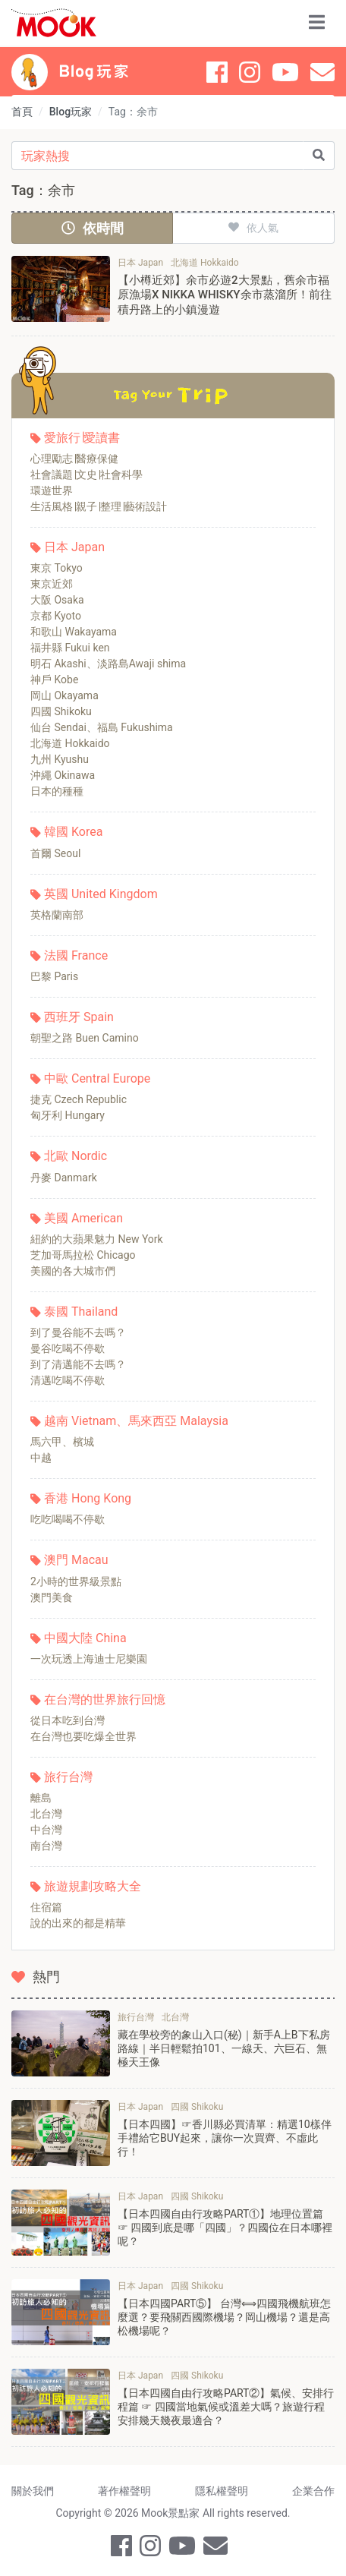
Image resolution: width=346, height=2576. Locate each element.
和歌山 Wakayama (73, 632)
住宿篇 (46, 1907)
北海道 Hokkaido (70, 743)
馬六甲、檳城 (62, 1442)
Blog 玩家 (93, 70)
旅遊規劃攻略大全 (92, 1886)
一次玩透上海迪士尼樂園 (88, 1659)
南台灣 (46, 1846)
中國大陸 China (85, 1638)
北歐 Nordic (75, 1156)
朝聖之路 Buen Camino (84, 1038)
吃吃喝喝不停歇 (67, 1519)
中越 (41, 1458)
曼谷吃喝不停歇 (67, 1348)
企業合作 (313, 2491)
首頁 (22, 112)
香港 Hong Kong (87, 1498)
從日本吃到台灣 (67, 1720)
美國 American (83, 1218)
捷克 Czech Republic (78, 1099)
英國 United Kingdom (101, 894)
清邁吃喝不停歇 (67, 1380)
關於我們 (32, 2491)
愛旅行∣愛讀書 (82, 437)
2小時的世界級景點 (75, 1581)
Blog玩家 (70, 112)
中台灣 (46, 1830)
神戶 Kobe (54, 679)
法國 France (76, 955)
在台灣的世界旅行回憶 (104, 1699)
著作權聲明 (124, 2491)
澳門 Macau (76, 1560)
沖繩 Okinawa (62, 775)
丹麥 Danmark (63, 1177)
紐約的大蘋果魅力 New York (96, 1239)
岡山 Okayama (64, 695)
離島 (41, 1798)
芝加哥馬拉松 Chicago (83, 1255)
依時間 (92, 228)
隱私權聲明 (221, 2491)
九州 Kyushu (59, 759)
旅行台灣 (68, 1777)
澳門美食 (51, 1597)
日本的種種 (56, 791)
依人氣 (253, 228)
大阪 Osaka (57, 600)
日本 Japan (74, 547)
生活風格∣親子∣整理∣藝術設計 (98, 506)
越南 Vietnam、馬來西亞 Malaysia (136, 1421)
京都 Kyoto (55, 616)
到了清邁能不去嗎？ (78, 1364)
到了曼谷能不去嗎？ (78, 1332)
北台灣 (46, 1814)
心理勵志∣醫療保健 (74, 458)
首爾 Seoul (55, 853)
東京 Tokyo (56, 568)
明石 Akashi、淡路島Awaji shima (108, 663)
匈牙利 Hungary (67, 1115)
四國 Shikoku (61, 711)
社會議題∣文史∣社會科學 (86, 474)
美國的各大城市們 (72, 1271)
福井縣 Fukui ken (70, 648)
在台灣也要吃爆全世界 (83, 1736)
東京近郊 (51, 584)
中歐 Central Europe (97, 1078)
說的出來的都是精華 (78, 1923)
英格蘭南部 (56, 915)
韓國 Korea (73, 832)
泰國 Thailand (81, 1311)
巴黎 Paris (54, 976)
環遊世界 (51, 490)
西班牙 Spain (79, 1017)
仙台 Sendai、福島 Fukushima (101, 727)
